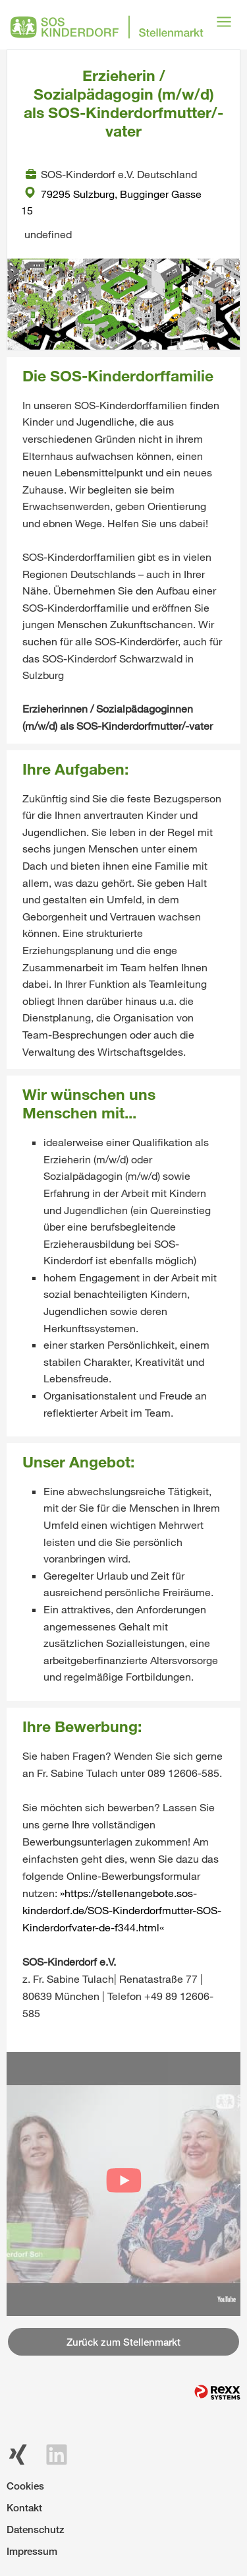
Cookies (25, 2486)
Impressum (32, 2551)
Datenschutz (36, 2529)
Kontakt (24, 2507)
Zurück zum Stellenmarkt (123, 2342)
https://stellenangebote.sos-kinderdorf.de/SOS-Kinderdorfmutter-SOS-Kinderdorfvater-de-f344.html (121, 1909)
